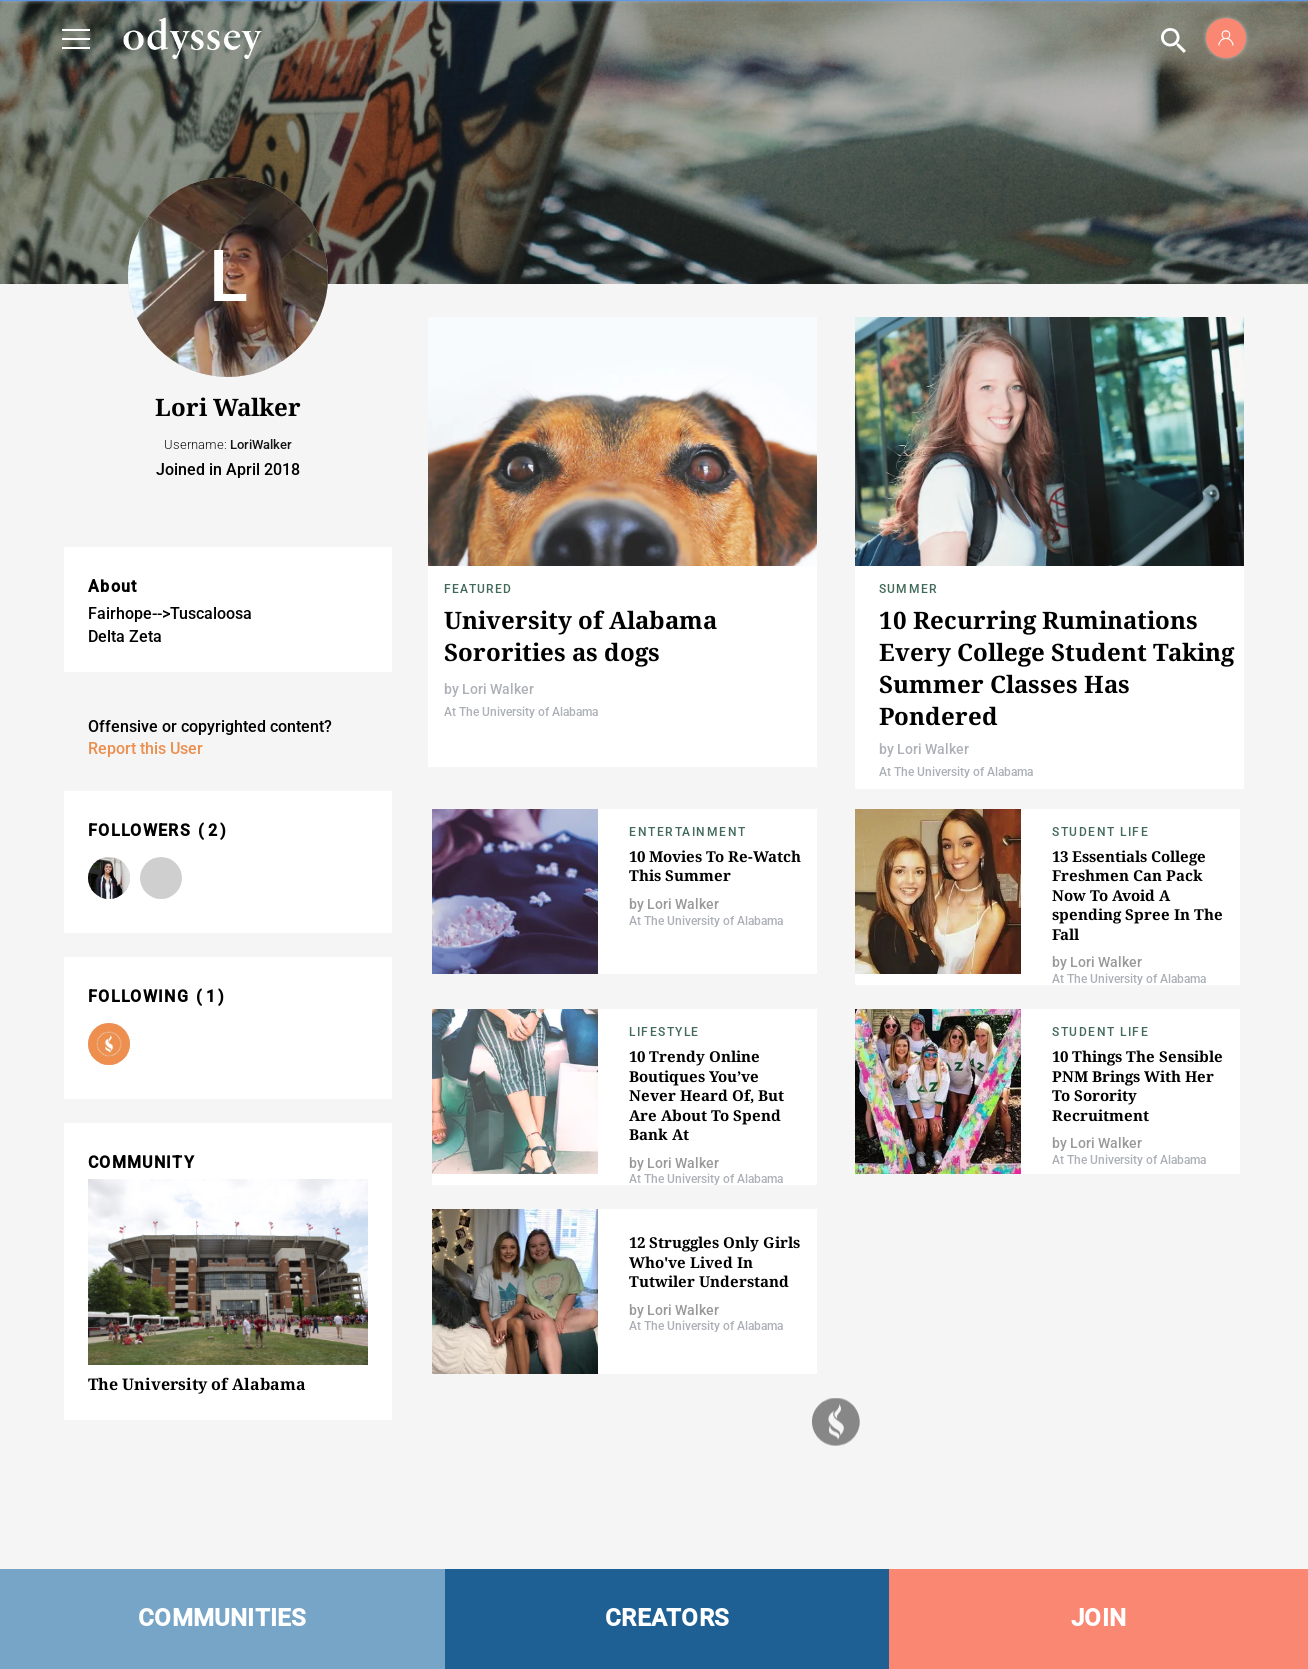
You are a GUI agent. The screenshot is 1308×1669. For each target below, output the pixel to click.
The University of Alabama (197, 1384)
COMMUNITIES (222, 1618)
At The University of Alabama (521, 712)
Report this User (145, 748)
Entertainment (688, 832)
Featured (478, 589)
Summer (908, 589)
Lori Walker (498, 689)
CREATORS (667, 1618)
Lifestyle (664, 1032)
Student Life (1100, 832)
